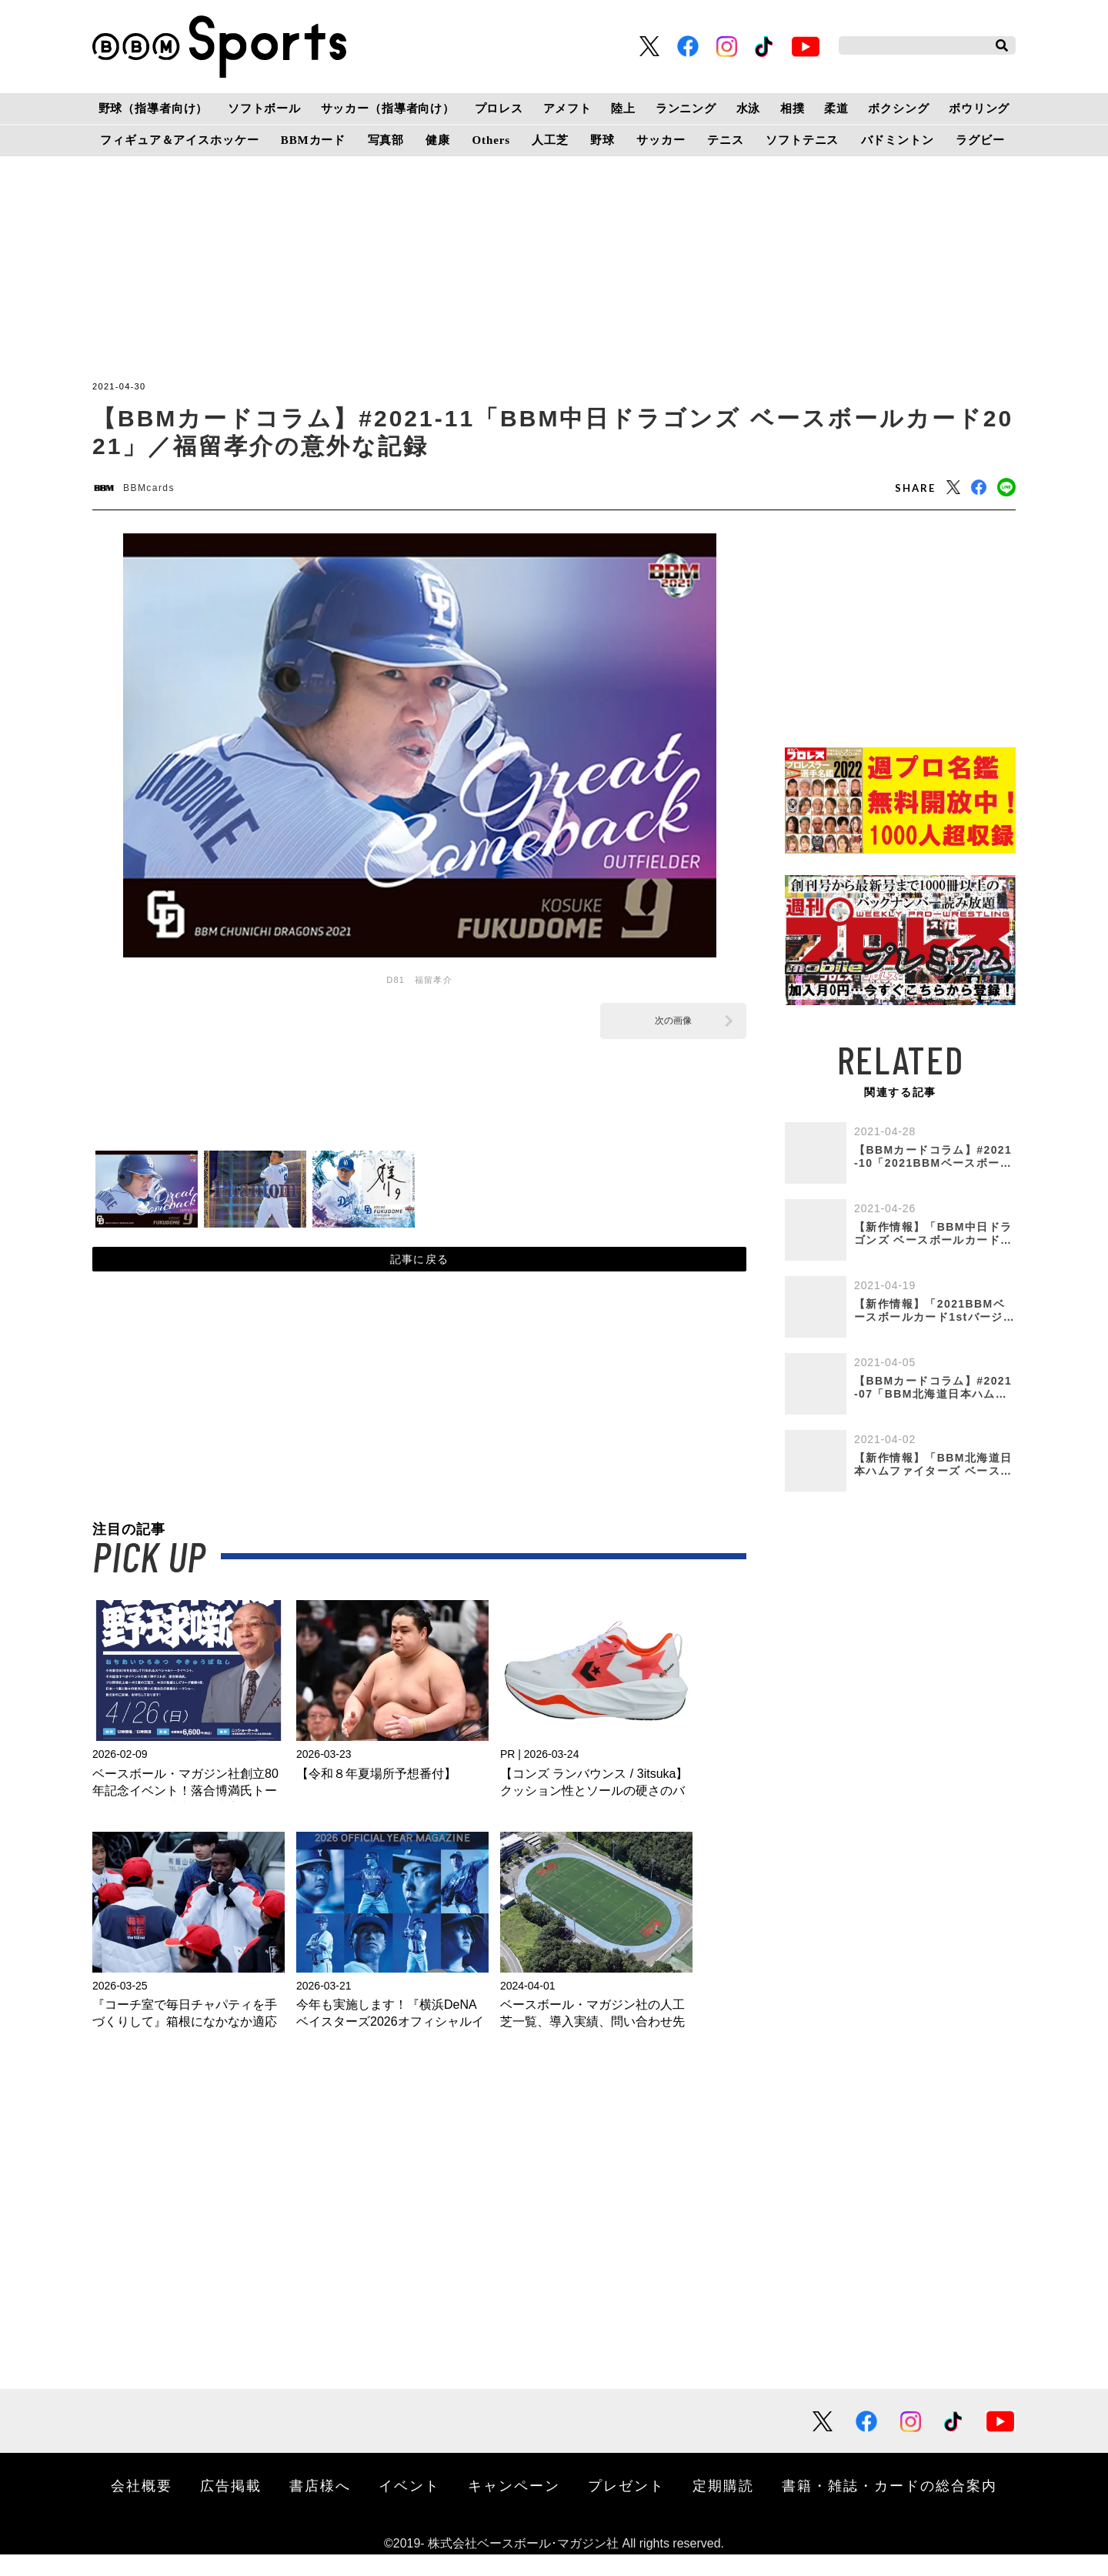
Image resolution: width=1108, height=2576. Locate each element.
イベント (409, 2507)
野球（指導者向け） (153, 108)
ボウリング (979, 108)
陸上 (623, 108)
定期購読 (723, 2507)
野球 (602, 140)
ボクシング (898, 108)
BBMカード (313, 140)
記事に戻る (419, 1274)
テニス (725, 140)
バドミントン (897, 140)
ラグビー (980, 140)
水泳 (748, 108)
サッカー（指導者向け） (388, 108)
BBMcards (164, 491)
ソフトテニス (802, 140)
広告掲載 (231, 2507)
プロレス (499, 108)
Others (491, 140)
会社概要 (141, 2507)
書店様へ (320, 2507)
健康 (438, 140)
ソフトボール (264, 108)
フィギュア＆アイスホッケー (179, 140)
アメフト (567, 108)
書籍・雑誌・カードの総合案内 (889, 2507)
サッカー (660, 140)
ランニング (686, 108)
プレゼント (626, 2507)
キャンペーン (514, 2507)
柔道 (836, 108)
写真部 (386, 140)
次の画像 (673, 1026)
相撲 (792, 108)
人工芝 (550, 140)
